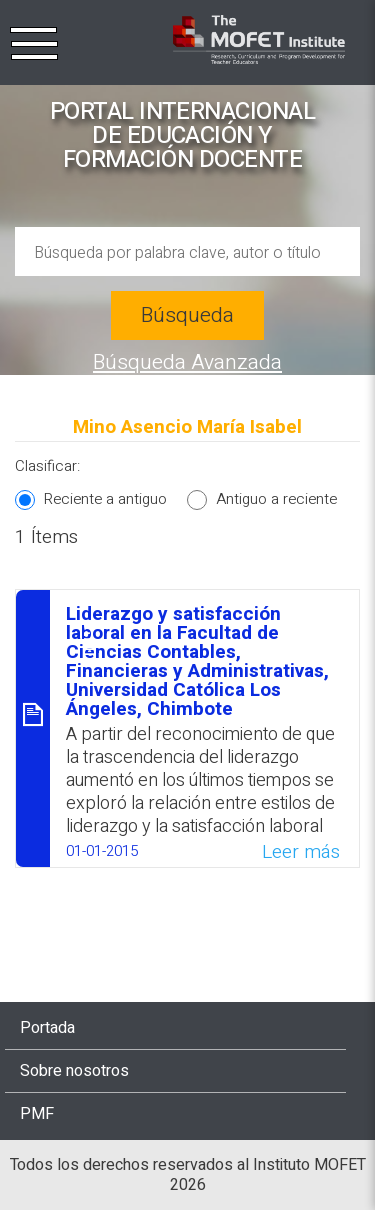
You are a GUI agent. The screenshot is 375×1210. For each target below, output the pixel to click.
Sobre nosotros (74, 1071)
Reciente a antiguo (105, 499)
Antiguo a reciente (276, 499)
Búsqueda (187, 315)
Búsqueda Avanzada (187, 362)
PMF (37, 1114)
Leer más (301, 852)
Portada (47, 1028)
